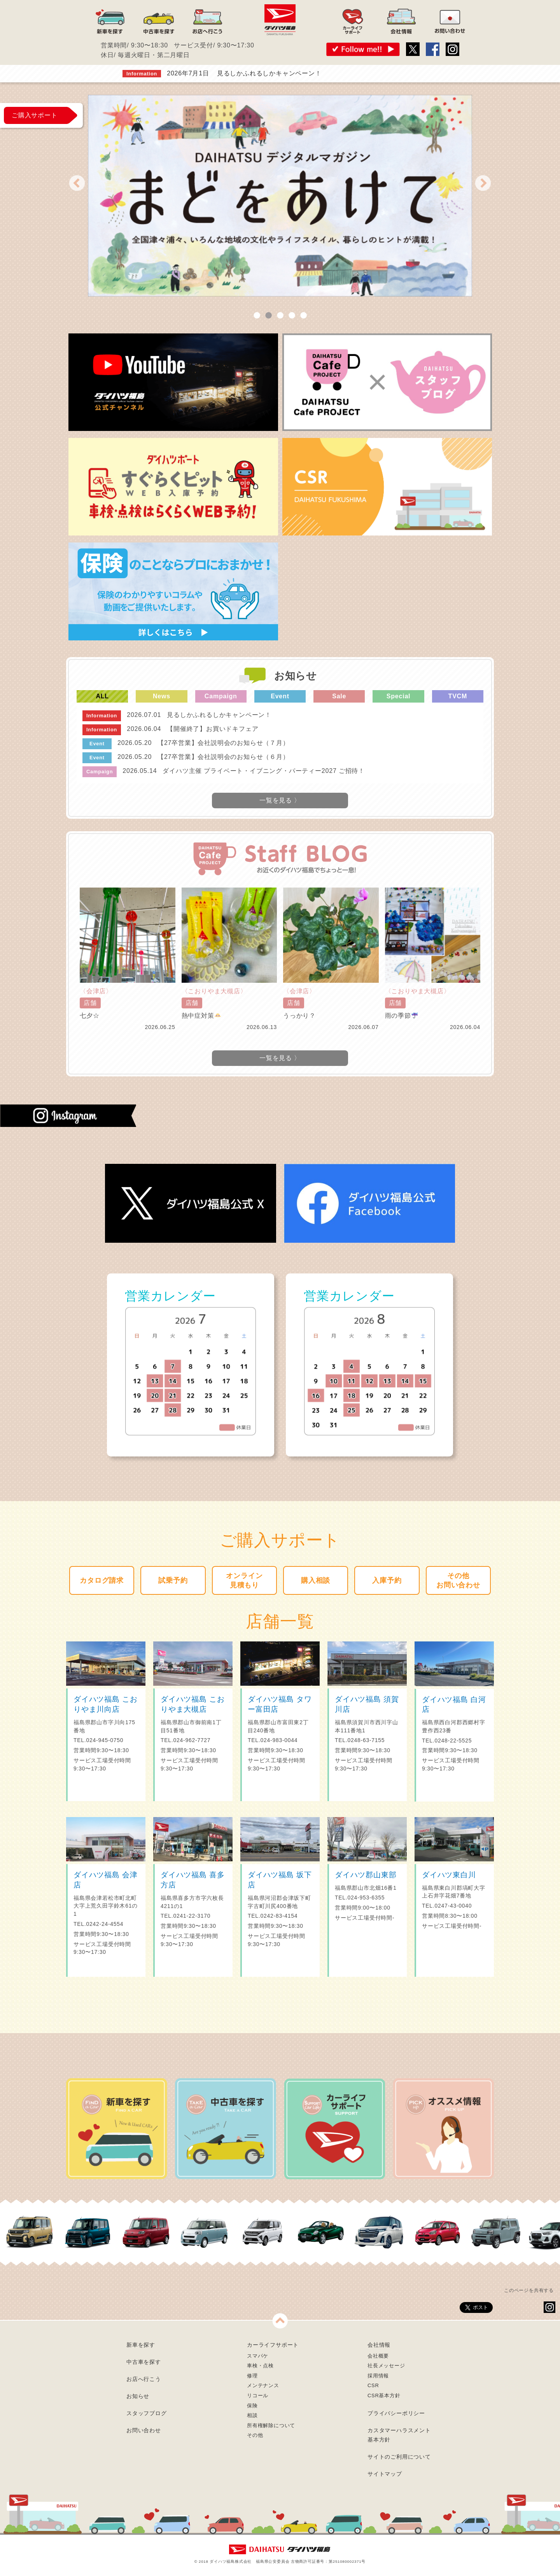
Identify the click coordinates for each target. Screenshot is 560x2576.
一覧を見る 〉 (280, 1058)
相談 (252, 2415)
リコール (257, 2395)
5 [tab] (303, 315)
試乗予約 (172, 1580)
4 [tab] (292, 315)
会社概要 (378, 2356)
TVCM (457, 696)
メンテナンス (263, 2385)
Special (399, 696)
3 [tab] (280, 315)
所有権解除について (271, 2425)
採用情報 (378, 2376)
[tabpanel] (280, 195)
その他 (255, 2435)
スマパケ (257, 2356)
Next (483, 183)
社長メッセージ (386, 2365)
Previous (77, 183)
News (161, 696)
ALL (102, 696)
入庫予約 (386, 1580)
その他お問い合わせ (458, 1580)
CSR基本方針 (384, 2395)
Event (280, 696)
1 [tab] (257, 315)
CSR (373, 2385)
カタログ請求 (102, 1580)
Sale (339, 696)
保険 (252, 2406)
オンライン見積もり (244, 1580)
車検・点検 (260, 2365)
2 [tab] (268, 315)
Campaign (221, 696)
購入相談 (315, 1580)
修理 (252, 2376)
